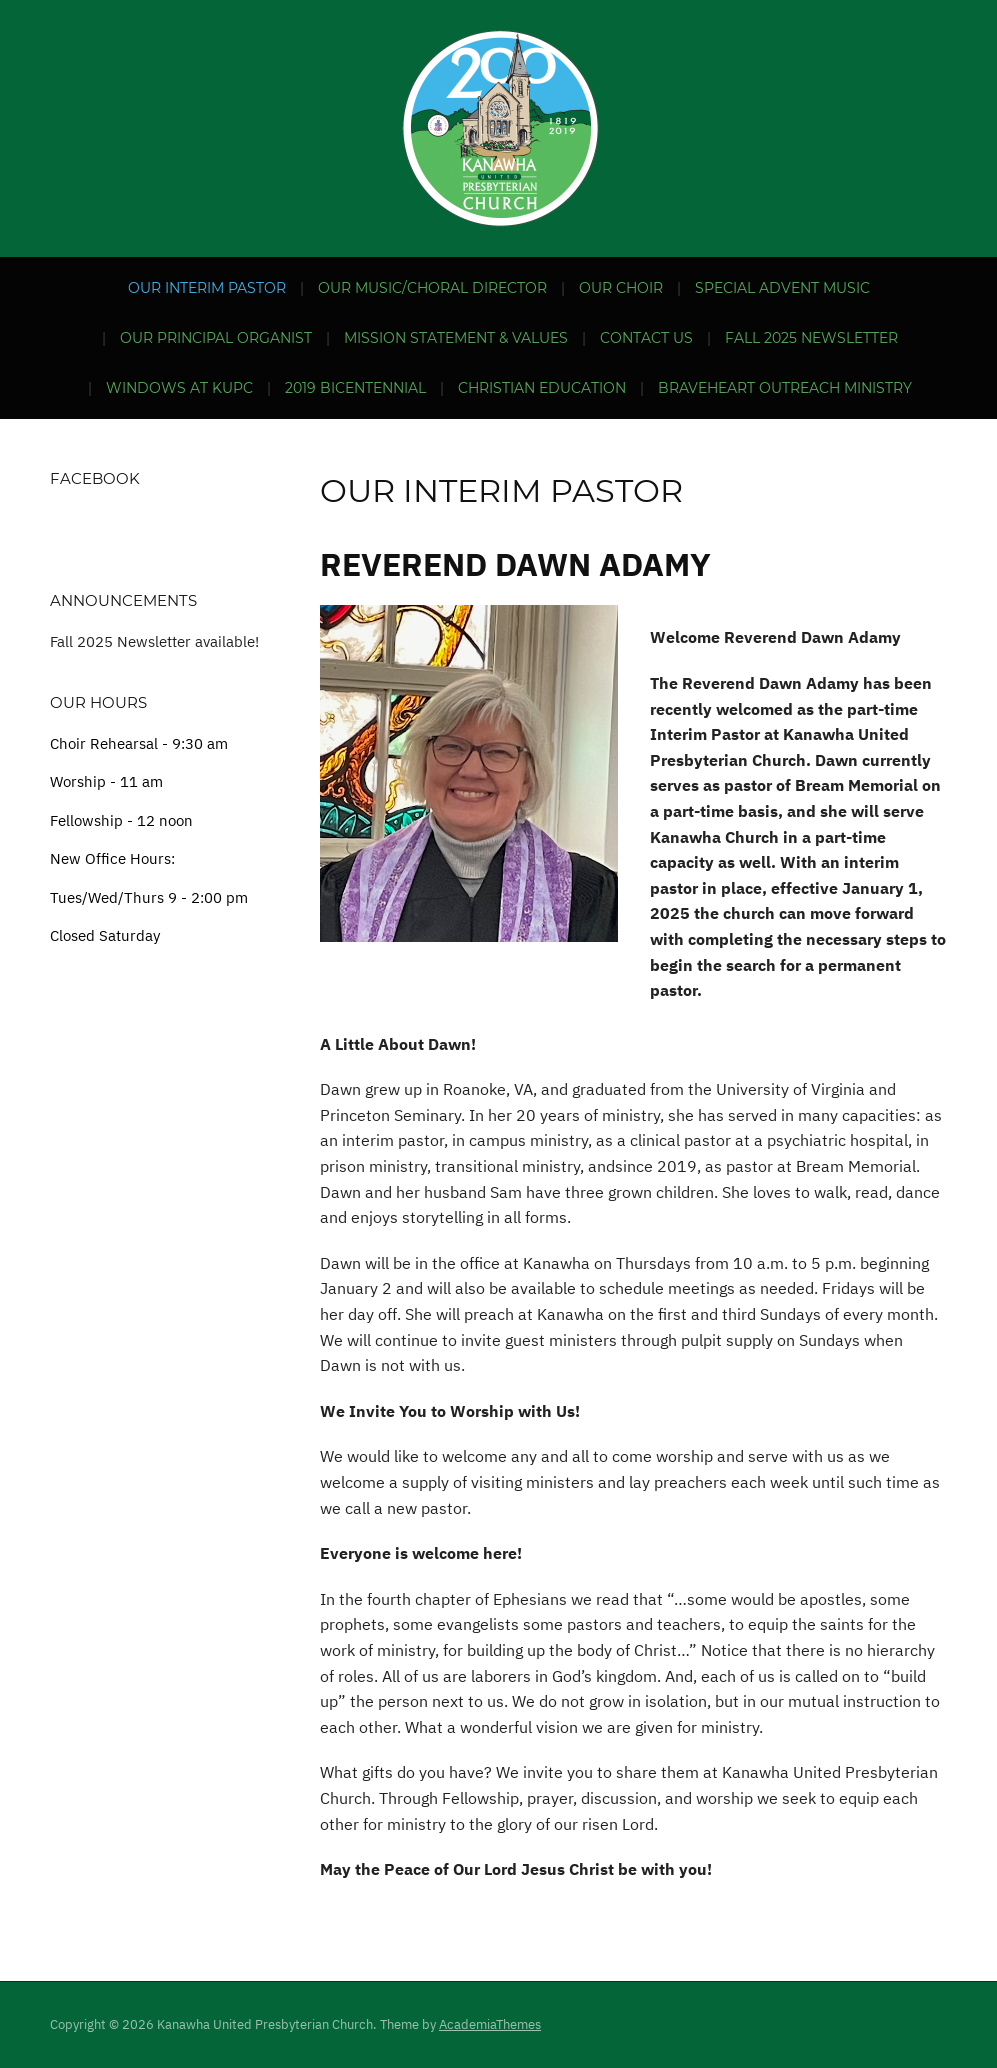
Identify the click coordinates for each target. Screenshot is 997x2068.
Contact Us (646, 338)
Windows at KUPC (179, 388)
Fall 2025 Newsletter (811, 338)
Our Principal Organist (216, 338)
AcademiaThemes (490, 2024)
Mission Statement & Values (456, 338)
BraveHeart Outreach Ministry (785, 388)
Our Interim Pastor (207, 288)
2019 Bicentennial (355, 388)
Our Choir (621, 288)
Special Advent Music (782, 288)
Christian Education (542, 388)
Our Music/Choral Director (432, 288)
